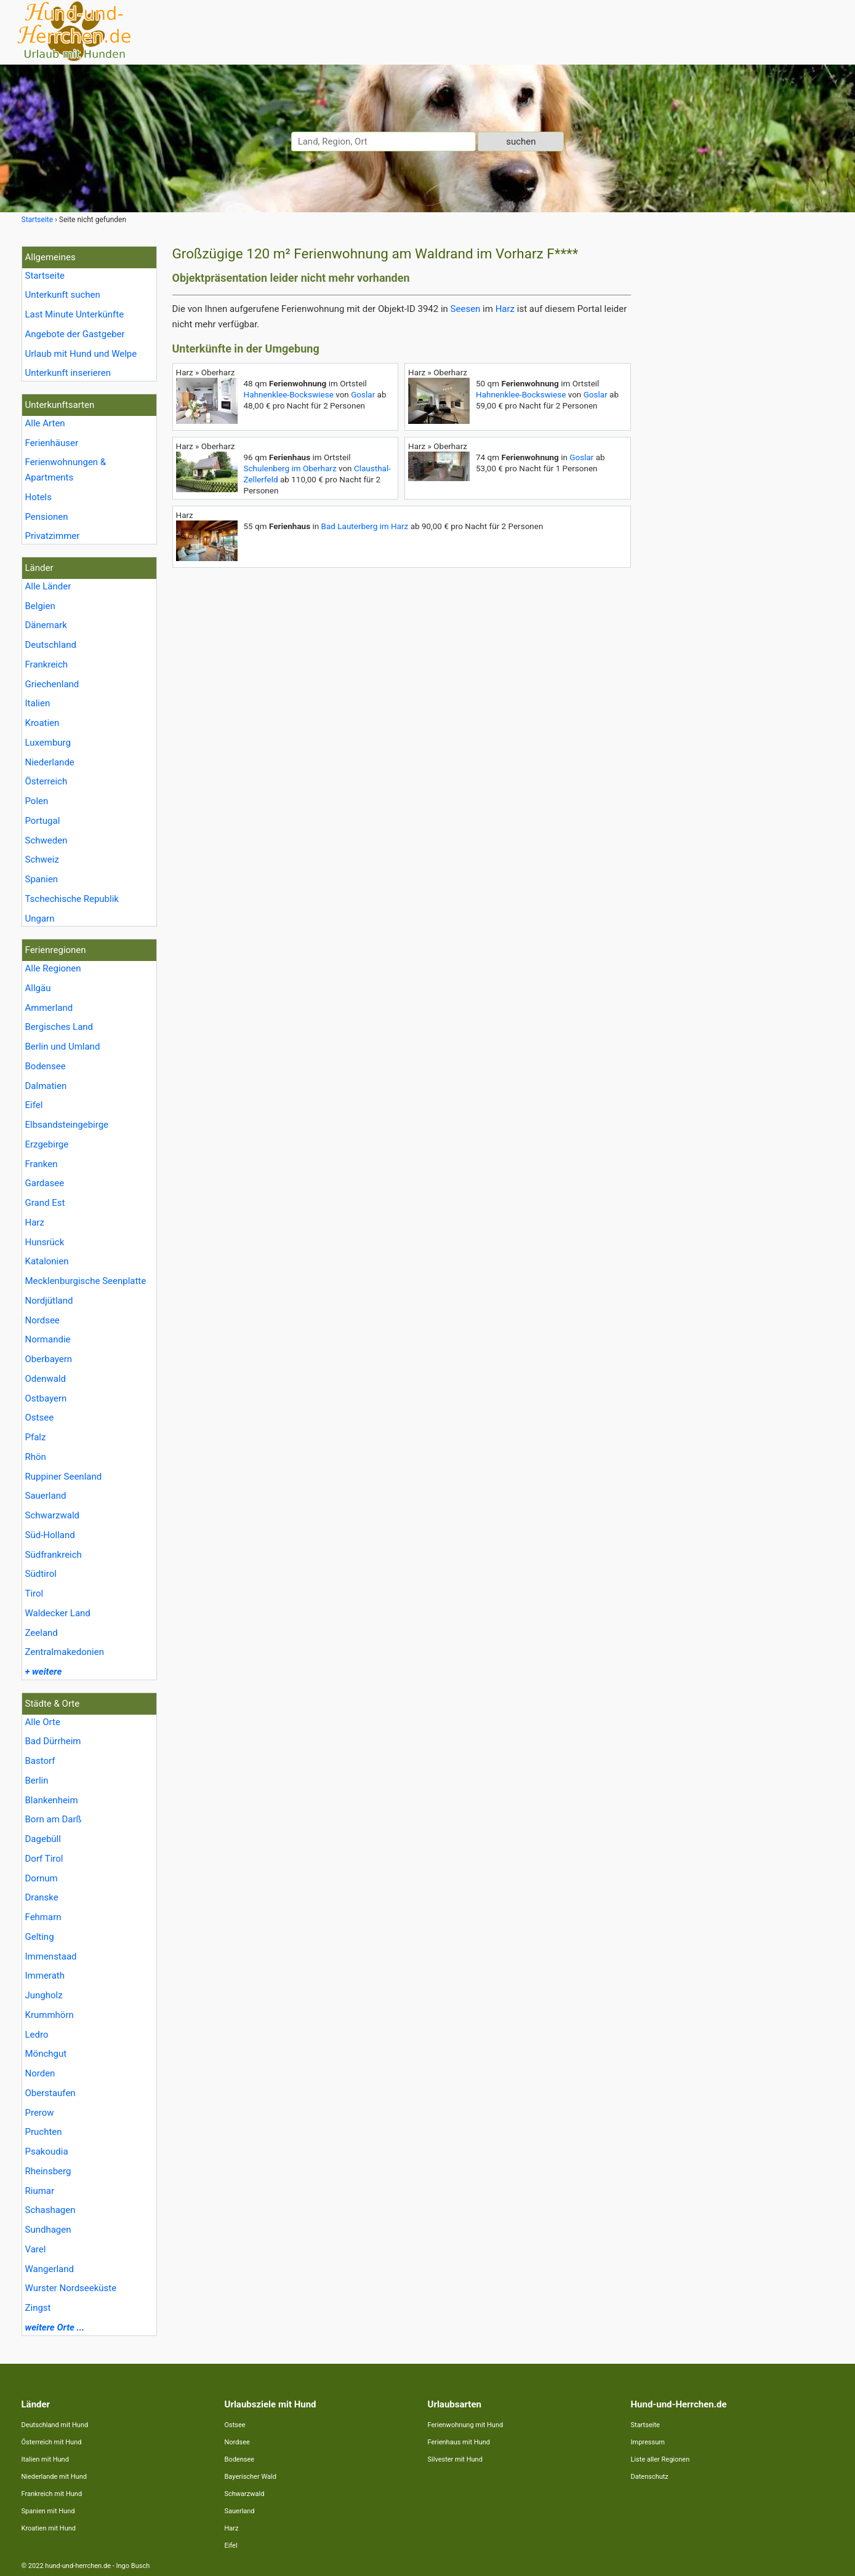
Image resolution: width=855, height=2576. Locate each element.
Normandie (48, 1339)
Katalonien (47, 1261)
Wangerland (49, 2269)
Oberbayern (49, 1359)
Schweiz (42, 859)
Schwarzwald (52, 1515)
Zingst (38, 2307)
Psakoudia (46, 2151)
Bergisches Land (59, 1026)
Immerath (45, 1975)
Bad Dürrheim (53, 1741)
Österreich (46, 781)
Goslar (363, 394)
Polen (37, 801)
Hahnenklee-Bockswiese (289, 394)
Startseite (45, 275)
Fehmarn (43, 1917)
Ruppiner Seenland (63, 1476)
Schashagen (50, 2209)
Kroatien (42, 722)
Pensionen (46, 516)
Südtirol (41, 1573)
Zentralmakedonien (64, 1651)
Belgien (40, 606)
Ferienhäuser (52, 443)
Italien (37, 703)
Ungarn (40, 918)
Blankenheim (51, 1800)
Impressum (648, 2442)
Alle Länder (48, 586)
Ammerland (49, 1007)
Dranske (41, 1897)
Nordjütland (49, 1300)
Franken (41, 1164)
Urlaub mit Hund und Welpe (81, 353)
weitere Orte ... (55, 2327)
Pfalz (35, 1437)
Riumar (40, 2190)
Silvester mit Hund (455, 2459)
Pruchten (43, 2131)
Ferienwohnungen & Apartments (65, 470)
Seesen (466, 308)
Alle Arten (45, 423)
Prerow (39, 2112)
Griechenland (52, 684)
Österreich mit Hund (52, 2442)
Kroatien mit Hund (49, 2528)
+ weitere (43, 1671)
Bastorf (40, 1760)
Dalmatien (46, 1085)
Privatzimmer (52, 535)
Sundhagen (48, 2229)
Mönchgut (46, 2053)
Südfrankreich (53, 1554)
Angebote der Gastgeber (75, 334)
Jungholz (44, 1995)
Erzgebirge (47, 1144)
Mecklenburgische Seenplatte (86, 1280)
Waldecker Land (57, 1613)
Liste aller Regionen (660, 2459)
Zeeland (41, 1632)
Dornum (41, 1878)
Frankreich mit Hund (52, 2494)
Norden (40, 2073)
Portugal (42, 820)
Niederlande (49, 762)
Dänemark (46, 625)
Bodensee (45, 1066)
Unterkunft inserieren (68, 372)
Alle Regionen (53, 968)
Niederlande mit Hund (54, 2477)
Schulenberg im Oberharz (290, 468)
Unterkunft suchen (62, 294)
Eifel (34, 1105)
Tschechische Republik (72, 898)
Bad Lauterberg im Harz (365, 526)
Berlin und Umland (62, 1046)
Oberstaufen (50, 2093)
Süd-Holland (50, 1535)
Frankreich (46, 664)
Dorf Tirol (44, 1858)
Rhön (35, 1456)
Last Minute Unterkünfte (74, 314)
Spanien (41, 879)
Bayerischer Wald (250, 2477)
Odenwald (45, 1378)
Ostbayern (46, 1398)
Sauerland (45, 1495)
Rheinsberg (48, 2171)
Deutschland (50, 644)
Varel (35, 2249)
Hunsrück (45, 1242)
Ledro (37, 2034)
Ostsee (39, 1417)
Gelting (39, 1936)
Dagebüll (43, 1838)
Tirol (34, 1593)
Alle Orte (42, 1722)
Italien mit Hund (45, 2459)
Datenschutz (649, 2477)
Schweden (46, 840)
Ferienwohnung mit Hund (466, 2425)
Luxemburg (48, 742)
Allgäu (38, 988)
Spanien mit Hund (48, 2511)
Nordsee (42, 1320)
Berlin (37, 1780)
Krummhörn (49, 2014)
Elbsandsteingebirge (67, 1124)
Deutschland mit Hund (55, 2425)
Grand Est (45, 1202)
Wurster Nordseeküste (71, 2288)
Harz (34, 1222)
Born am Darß (53, 1819)
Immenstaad (51, 1956)
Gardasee (45, 1183)
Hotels (38, 497)
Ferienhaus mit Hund (459, 2442)
